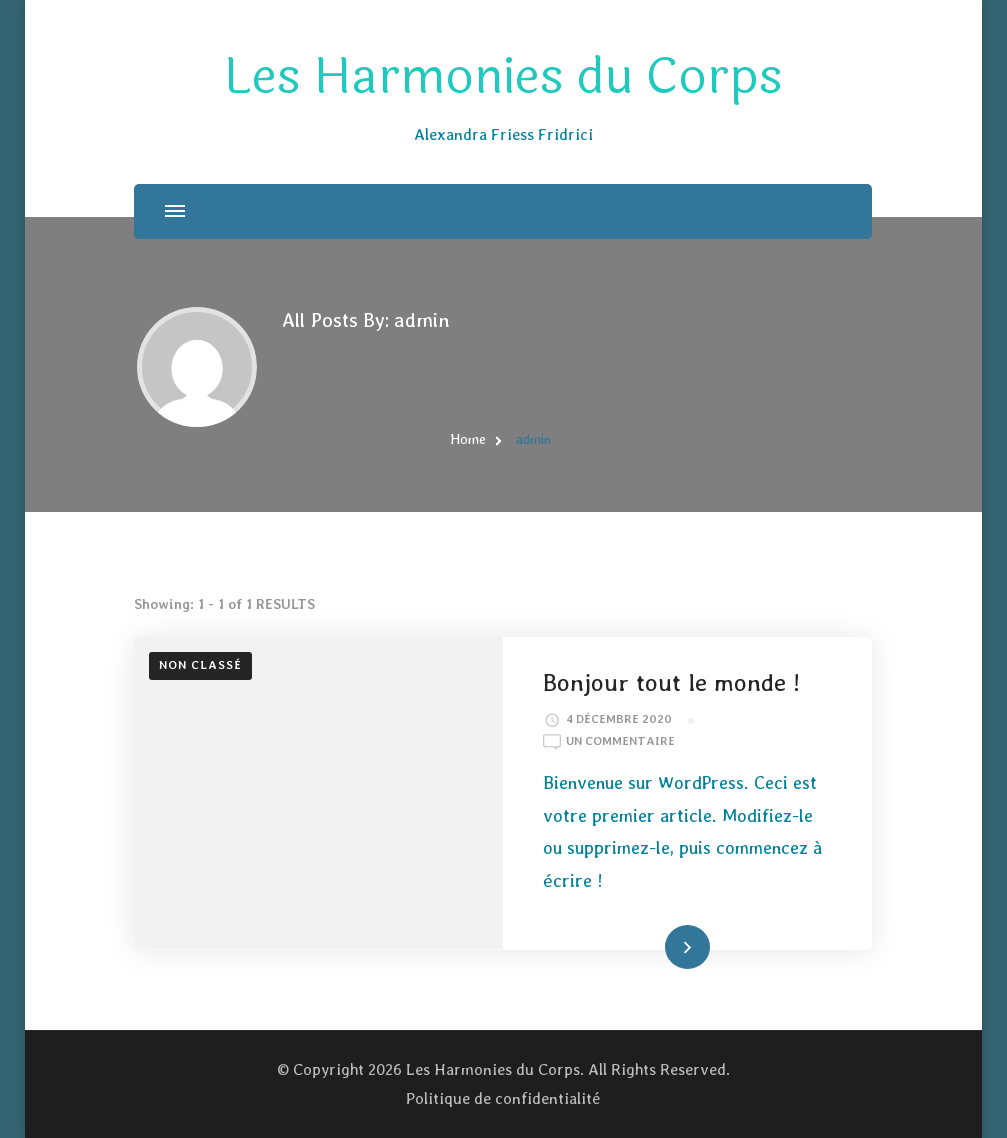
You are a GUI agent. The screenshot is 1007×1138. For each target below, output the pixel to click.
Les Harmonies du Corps (503, 77)
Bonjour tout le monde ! (671, 682)
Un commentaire (620, 742)
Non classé (200, 665)
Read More (657, 946)
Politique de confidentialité (503, 1098)
